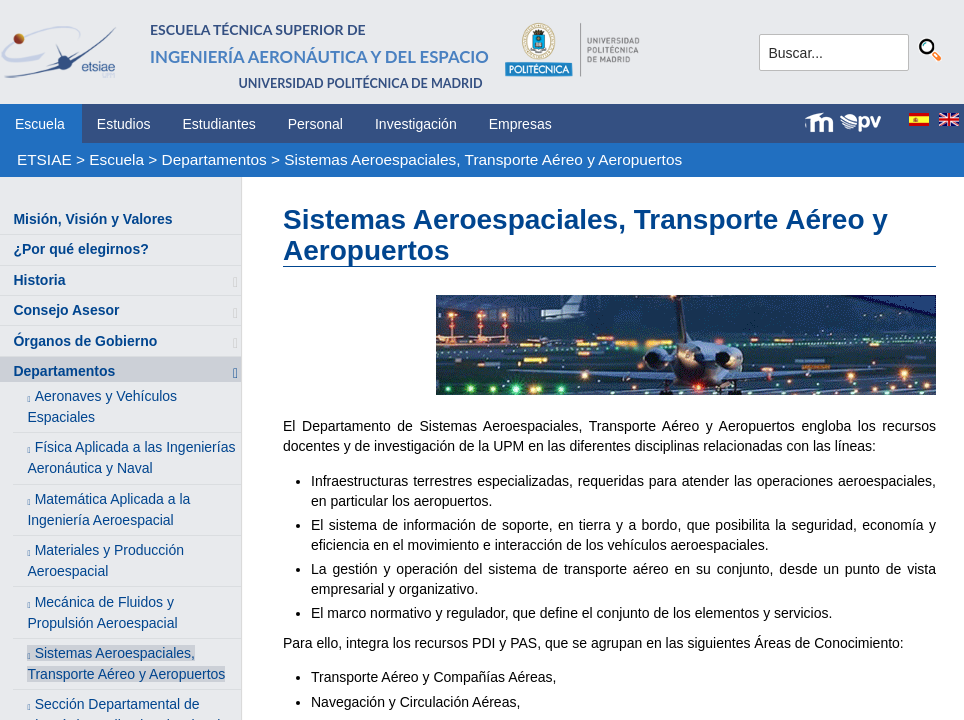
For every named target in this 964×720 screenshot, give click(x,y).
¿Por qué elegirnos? (80, 249)
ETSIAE (44, 159)
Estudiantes (219, 124)
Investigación (416, 124)
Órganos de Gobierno (85, 341)
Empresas (520, 124)
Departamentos (214, 159)
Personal (315, 124)
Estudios (124, 124)
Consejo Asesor (66, 310)
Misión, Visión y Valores (92, 219)
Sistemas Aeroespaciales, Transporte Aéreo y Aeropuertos (483, 159)
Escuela (40, 124)
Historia (39, 280)
